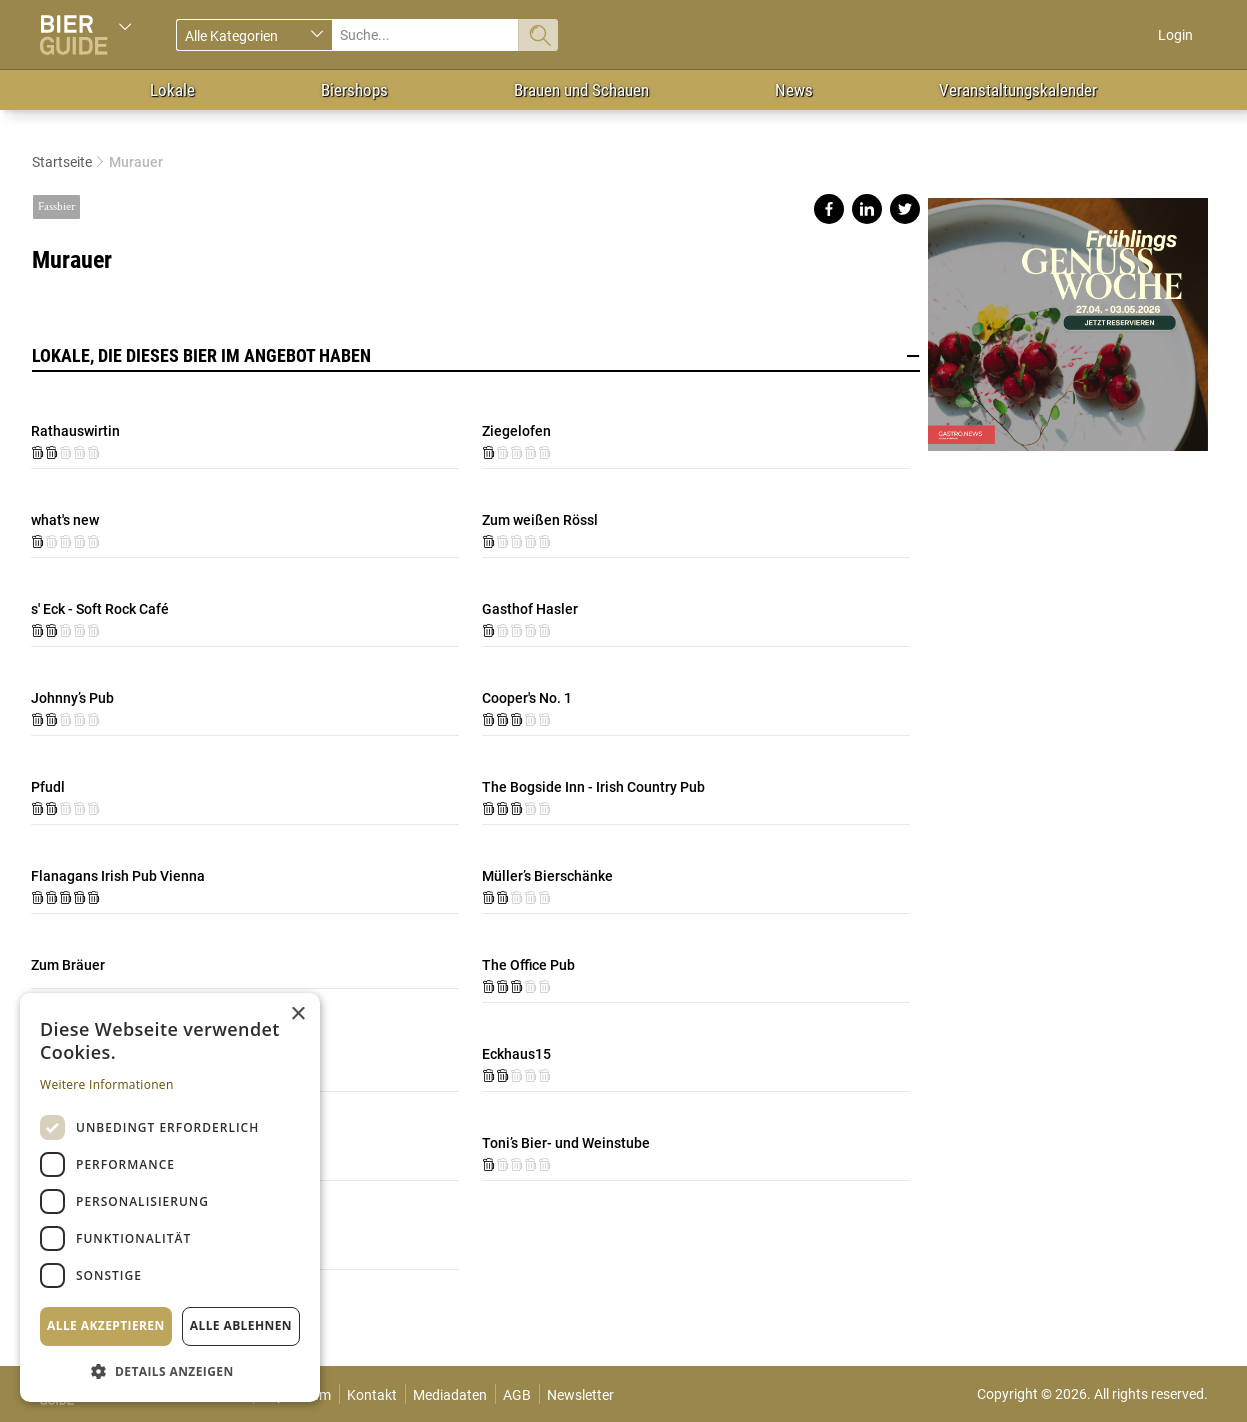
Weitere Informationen (107, 1084)
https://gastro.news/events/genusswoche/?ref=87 (1068, 316)
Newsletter (580, 1395)
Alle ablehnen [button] (241, 1325)
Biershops (354, 90)
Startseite (62, 162)
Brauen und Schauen (581, 90)
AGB (517, 1395)
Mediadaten (450, 1395)
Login (1175, 35)
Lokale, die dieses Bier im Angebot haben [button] (476, 356)
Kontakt (372, 1395)
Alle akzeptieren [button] (106, 1325)
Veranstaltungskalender (1018, 90)
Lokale (172, 90)
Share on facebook (829, 209)
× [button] (297, 1014)
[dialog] (170, 1197)
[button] (170, 1370)
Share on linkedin (867, 209)
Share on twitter (905, 209)
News (794, 90)
